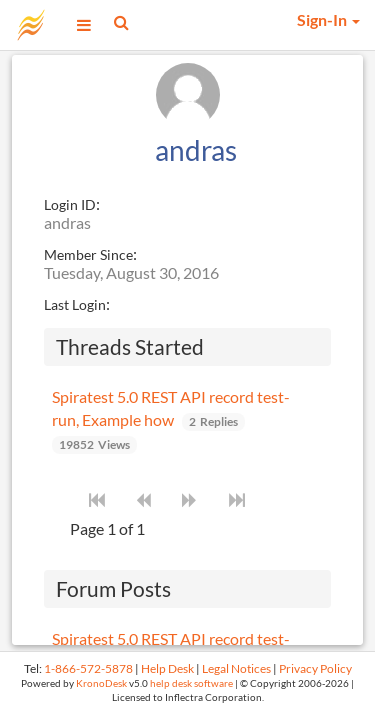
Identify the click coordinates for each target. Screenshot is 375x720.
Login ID (70, 204)
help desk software (191, 683)
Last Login (75, 304)
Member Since (88, 254)
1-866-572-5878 (88, 668)
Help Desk (167, 668)
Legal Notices (236, 668)
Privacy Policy (315, 668)
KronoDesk (101, 683)
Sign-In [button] (328, 19)
